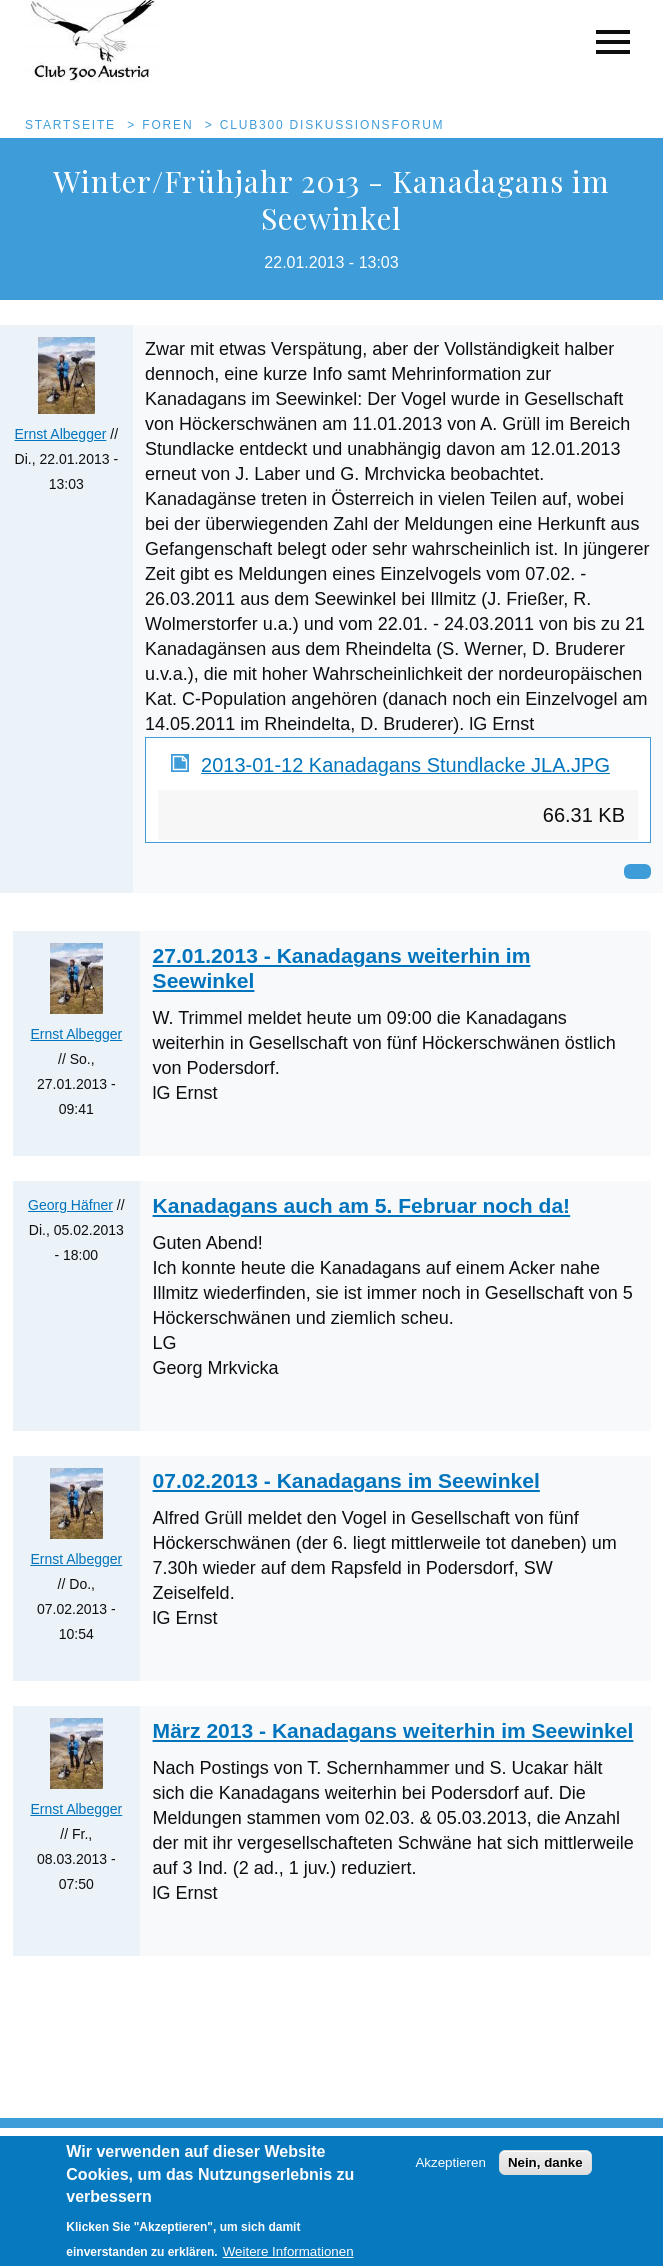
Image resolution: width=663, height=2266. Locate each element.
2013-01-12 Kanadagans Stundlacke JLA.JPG (405, 765)
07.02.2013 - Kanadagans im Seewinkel (346, 1480)
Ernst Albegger (61, 434)
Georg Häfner (70, 1205)
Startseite (70, 125)
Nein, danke (545, 2171)
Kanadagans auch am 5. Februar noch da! (362, 1205)
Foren (167, 125)
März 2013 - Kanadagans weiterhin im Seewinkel (393, 1730)
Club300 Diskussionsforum (332, 125)
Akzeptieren (450, 2171)
